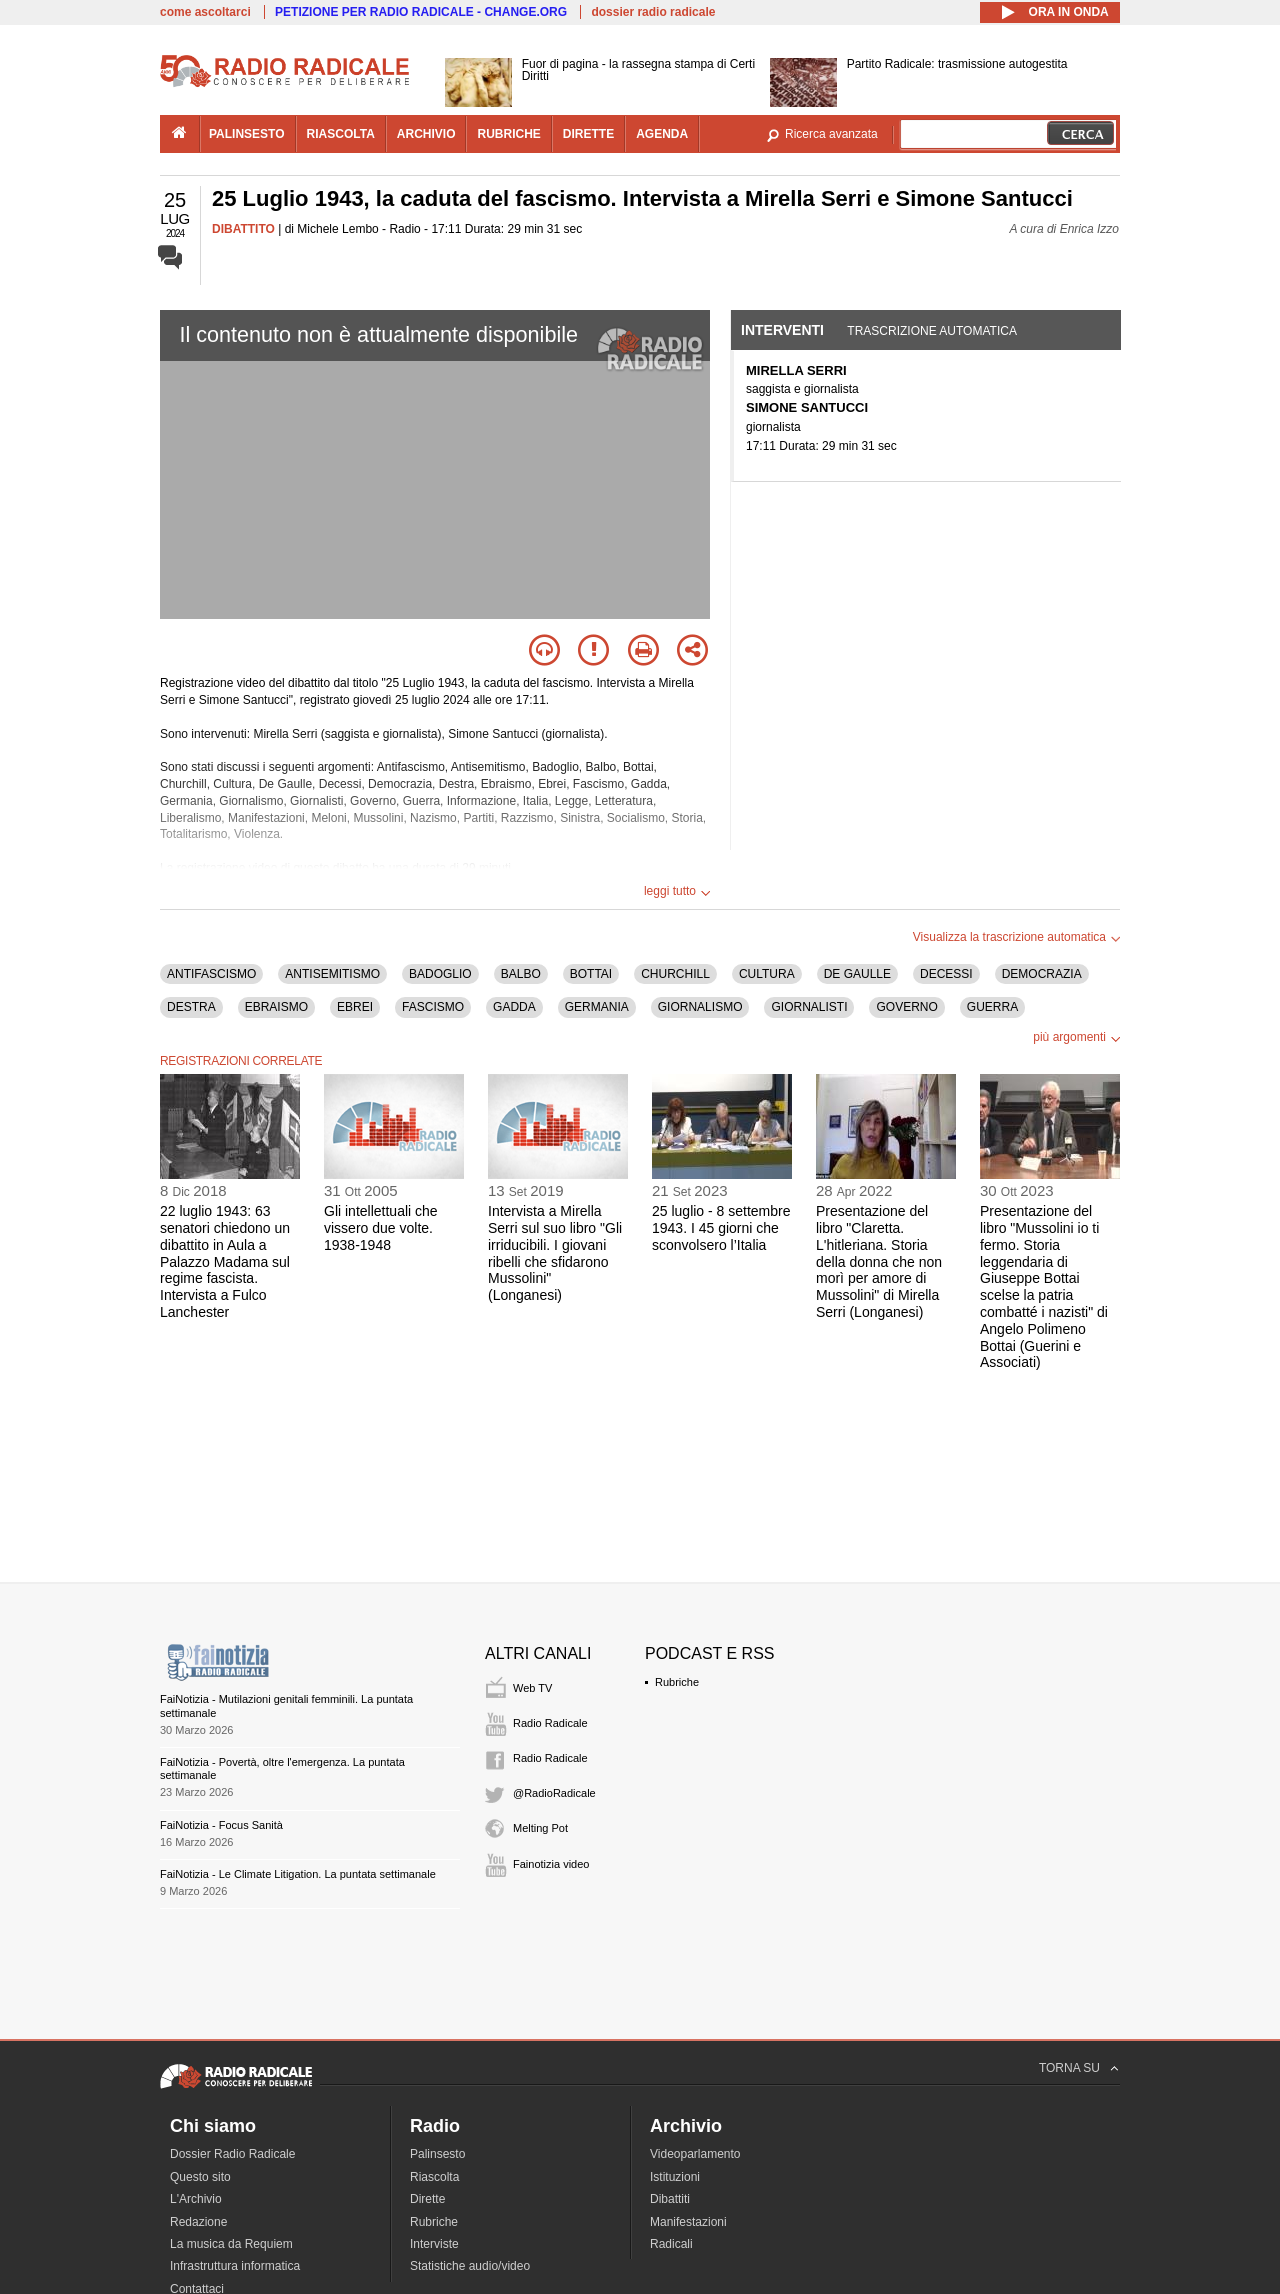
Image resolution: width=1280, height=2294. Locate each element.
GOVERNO (906, 1007)
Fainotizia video (551, 1864)
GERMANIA (597, 1007)
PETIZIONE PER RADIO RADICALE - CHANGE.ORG (421, 12)
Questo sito (200, 2177)
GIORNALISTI (809, 1007)
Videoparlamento (695, 2154)
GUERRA (992, 1007)
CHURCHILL (675, 974)
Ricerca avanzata (831, 134)
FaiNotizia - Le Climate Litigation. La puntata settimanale (298, 1874)
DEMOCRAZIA (1042, 974)
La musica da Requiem (231, 2244)
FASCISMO (433, 1007)
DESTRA (191, 1007)
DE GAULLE (857, 974)
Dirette (427, 2199)
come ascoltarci (205, 12)
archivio (426, 134)
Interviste (434, 2244)
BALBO (521, 974)
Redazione (198, 2222)
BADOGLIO (440, 974)
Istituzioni (675, 2177)
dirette (588, 134)
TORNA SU (1069, 2068)
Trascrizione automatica (932, 331)
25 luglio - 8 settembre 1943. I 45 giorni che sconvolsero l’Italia (721, 1228)
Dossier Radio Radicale (232, 2154)
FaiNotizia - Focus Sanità (221, 1825)
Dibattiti (670, 2199)
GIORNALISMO (700, 1007)
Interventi (782, 330)
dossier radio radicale (653, 12)
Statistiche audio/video (470, 2266)
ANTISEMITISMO (332, 974)
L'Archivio (196, 2199)
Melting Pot (540, 1828)
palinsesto (247, 134)
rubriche (508, 134)
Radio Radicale (550, 1723)
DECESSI (946, 974)
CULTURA (767, 974)
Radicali (671, 2244)
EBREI (355, 1007)
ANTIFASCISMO (211, 974)
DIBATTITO (243, 229)
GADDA (514, 1007)
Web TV (532, 1688)
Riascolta (434, 2177)
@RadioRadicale (554, 1793)
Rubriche (677, 1682)
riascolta (341, 134)
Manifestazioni (688, 2222)
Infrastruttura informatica (235, 2266)
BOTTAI (591, 974)
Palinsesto (437, 2154)
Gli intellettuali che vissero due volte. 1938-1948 (381, 1228)
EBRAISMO (276, 1007)
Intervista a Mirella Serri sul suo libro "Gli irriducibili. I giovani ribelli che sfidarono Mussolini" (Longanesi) (555, 1253)
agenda (662, 134)
